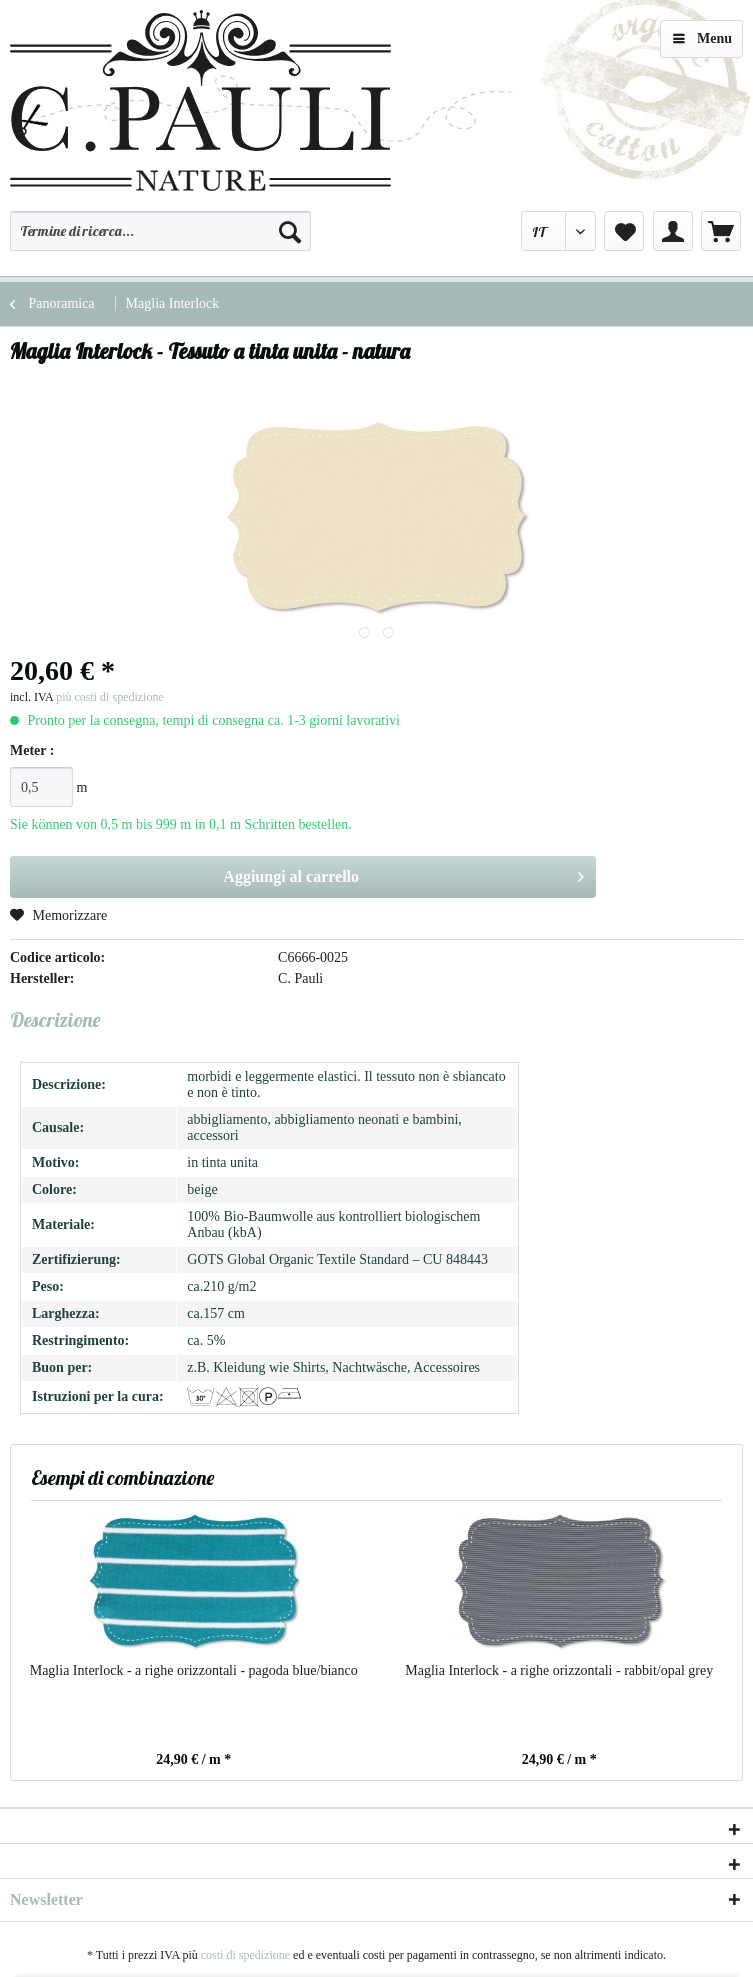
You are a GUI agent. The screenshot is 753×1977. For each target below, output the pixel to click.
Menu (702, 34)
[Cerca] (290, 231)
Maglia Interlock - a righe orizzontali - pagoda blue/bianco (194, 1670)
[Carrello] (721, 231)
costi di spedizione (245, 1955)
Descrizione (55, 1019)
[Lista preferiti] (624, 231)
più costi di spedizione (110, 697)
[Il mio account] (673, 231)
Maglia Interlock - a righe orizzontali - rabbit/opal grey (559, 1670)
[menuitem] (160, 240)
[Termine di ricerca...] (160, 231)
